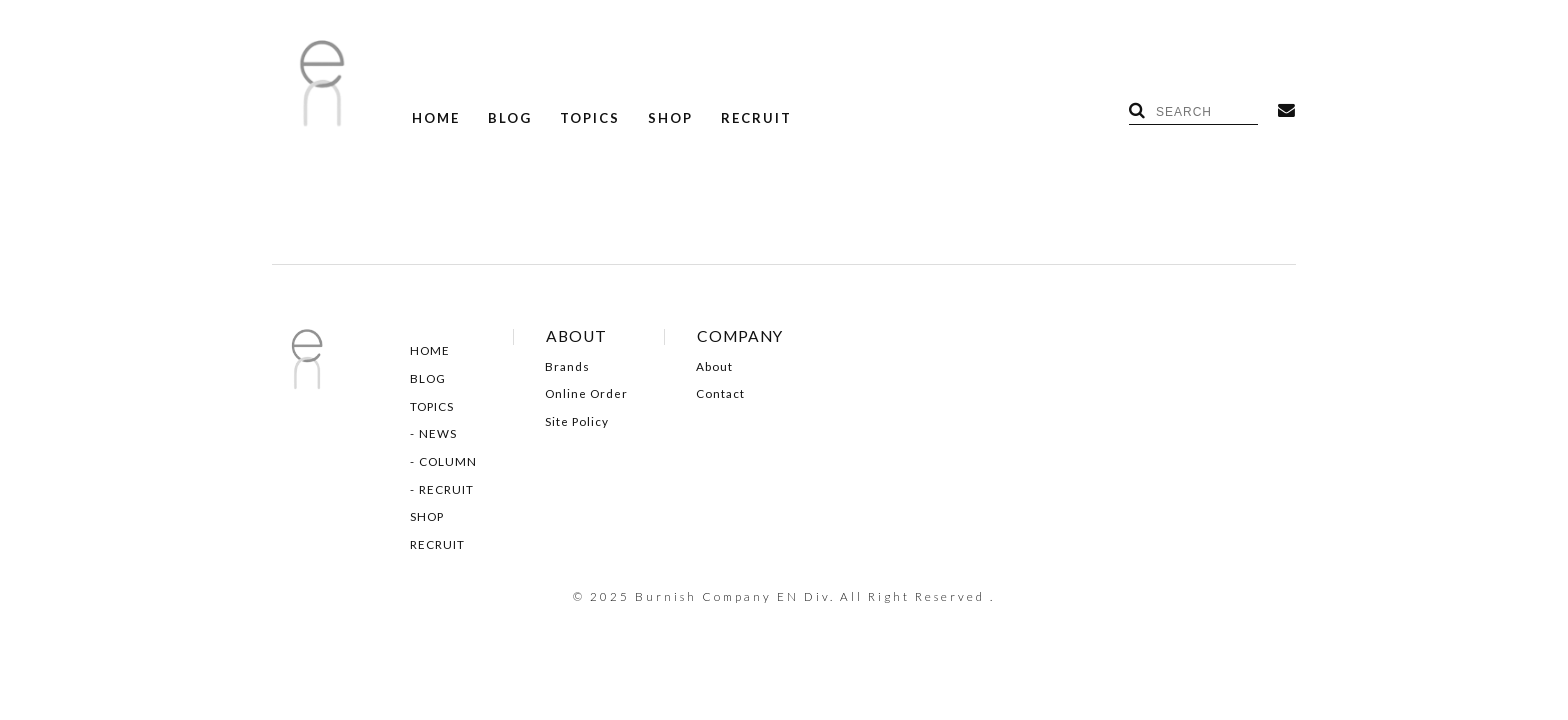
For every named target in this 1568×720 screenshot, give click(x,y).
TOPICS (590, 118)
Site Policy (577, 422)
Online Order (586, 394)
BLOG (510, 118)
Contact (720, 394)
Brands (567, 367)
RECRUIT (756, 118)
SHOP (670, 118)
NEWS (438, 434)
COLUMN (448, 462)
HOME (436, 118)
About (714, 367)
